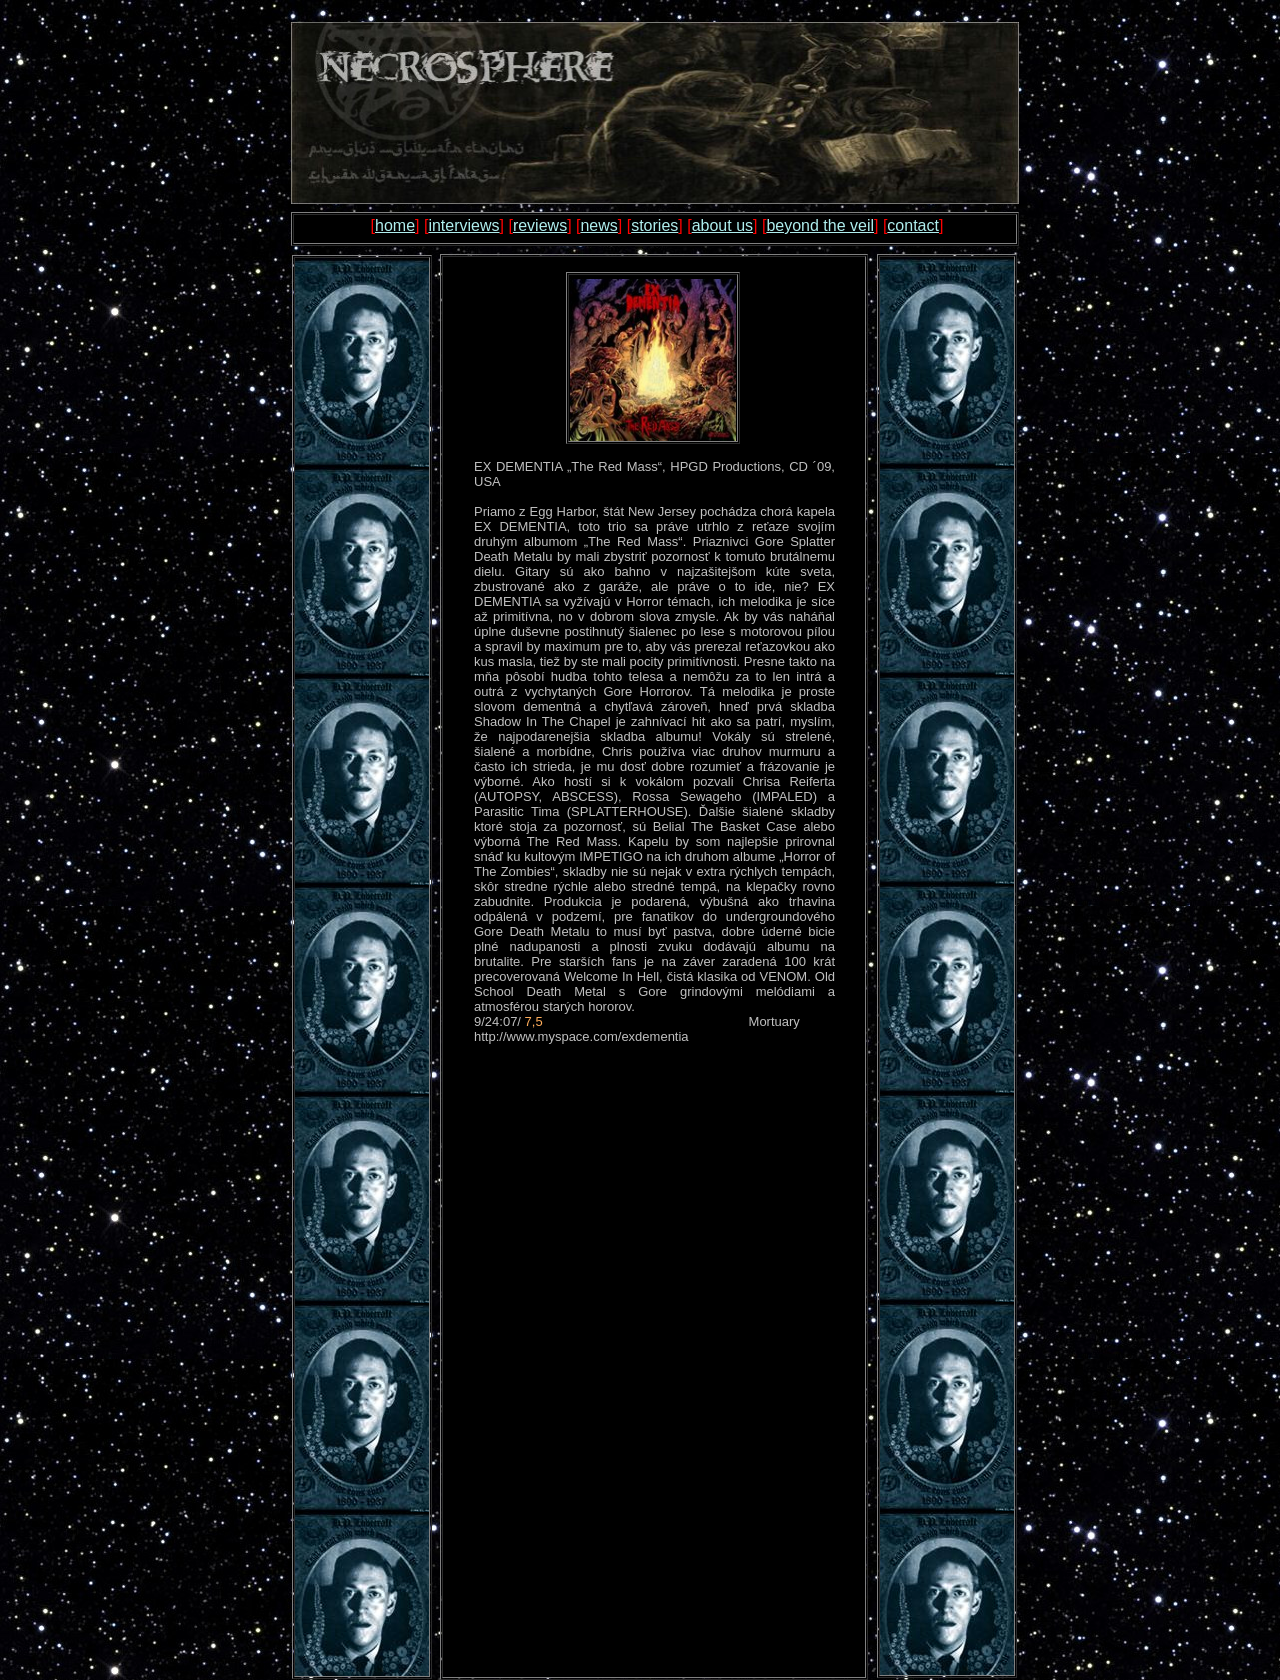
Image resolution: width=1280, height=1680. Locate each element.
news (598, 225)
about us (722, 225)
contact (913, 225)
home (395, 225)
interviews (463, 225)
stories (654, 225)
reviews (540, 225)
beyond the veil (820, 225)
